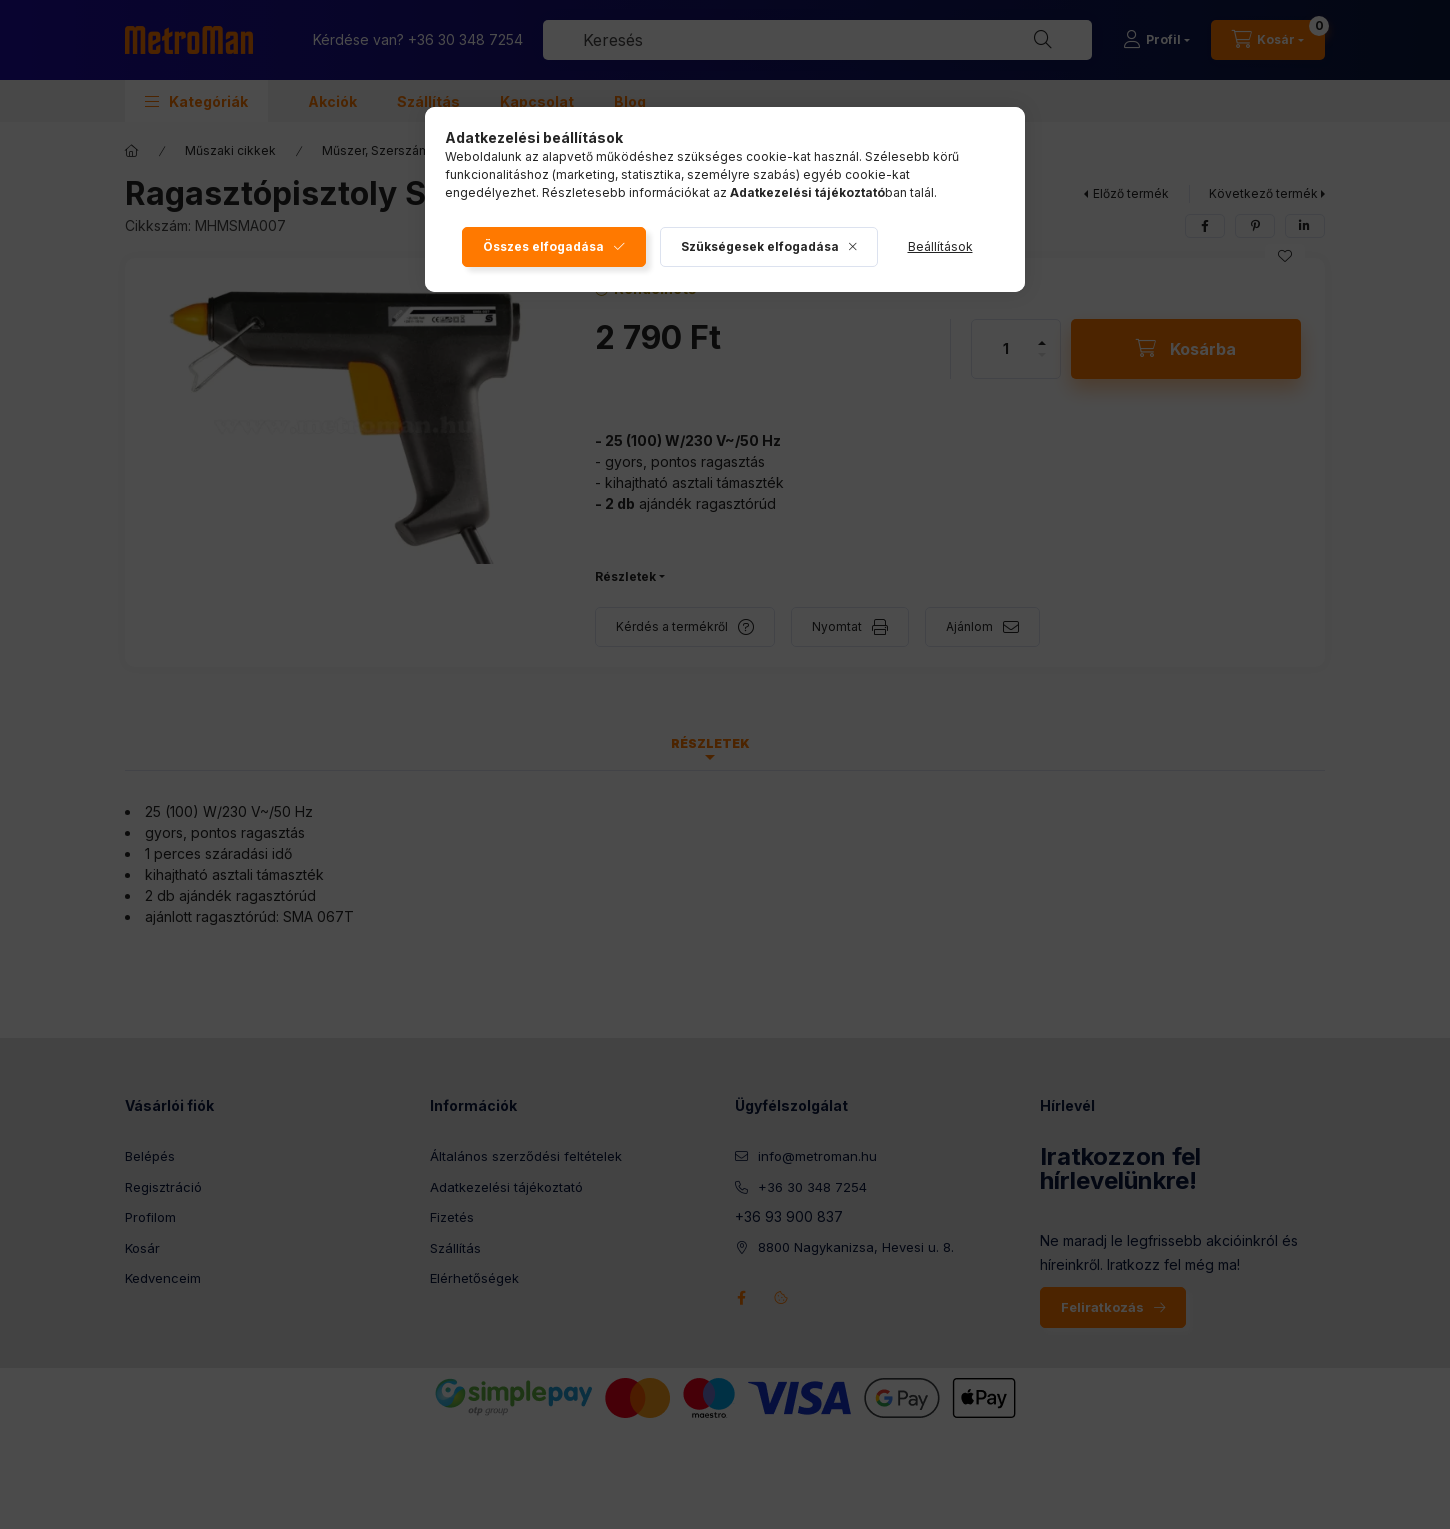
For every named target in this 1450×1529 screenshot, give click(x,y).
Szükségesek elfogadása (760, 246)
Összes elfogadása (543, 246)
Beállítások (940, 246)
